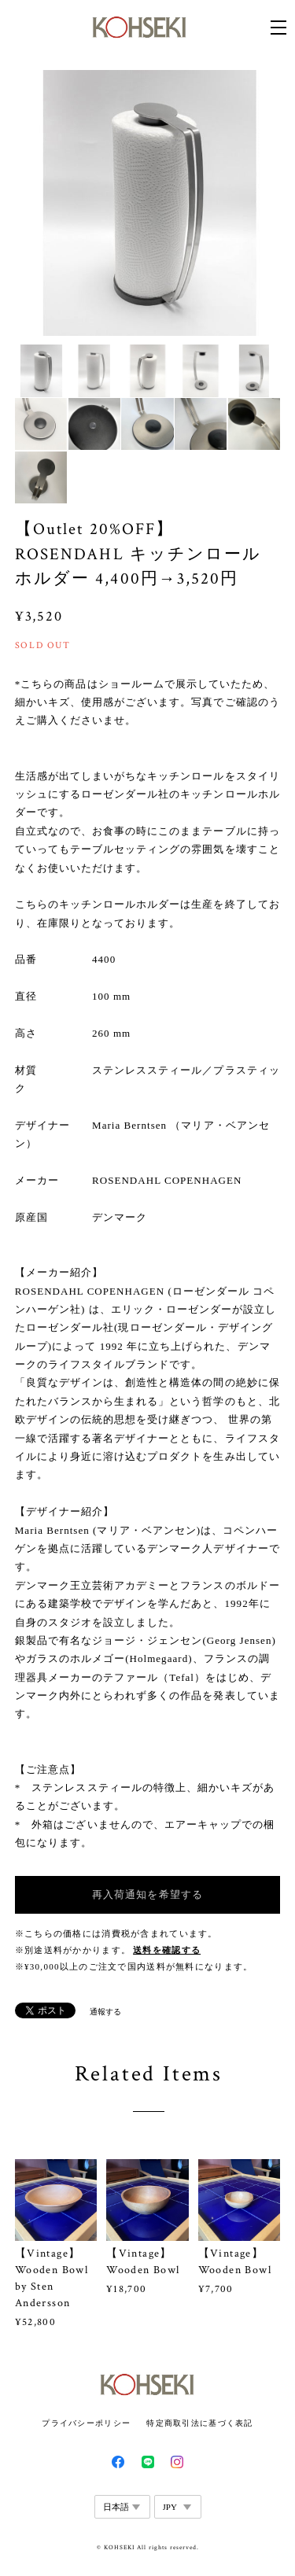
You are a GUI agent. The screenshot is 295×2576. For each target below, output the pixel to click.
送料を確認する (167, 1950)
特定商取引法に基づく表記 (199, 2423)
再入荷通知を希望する (147, 1894)
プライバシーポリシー (86, 2423)
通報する (105, 2011)
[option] (148, 203)
